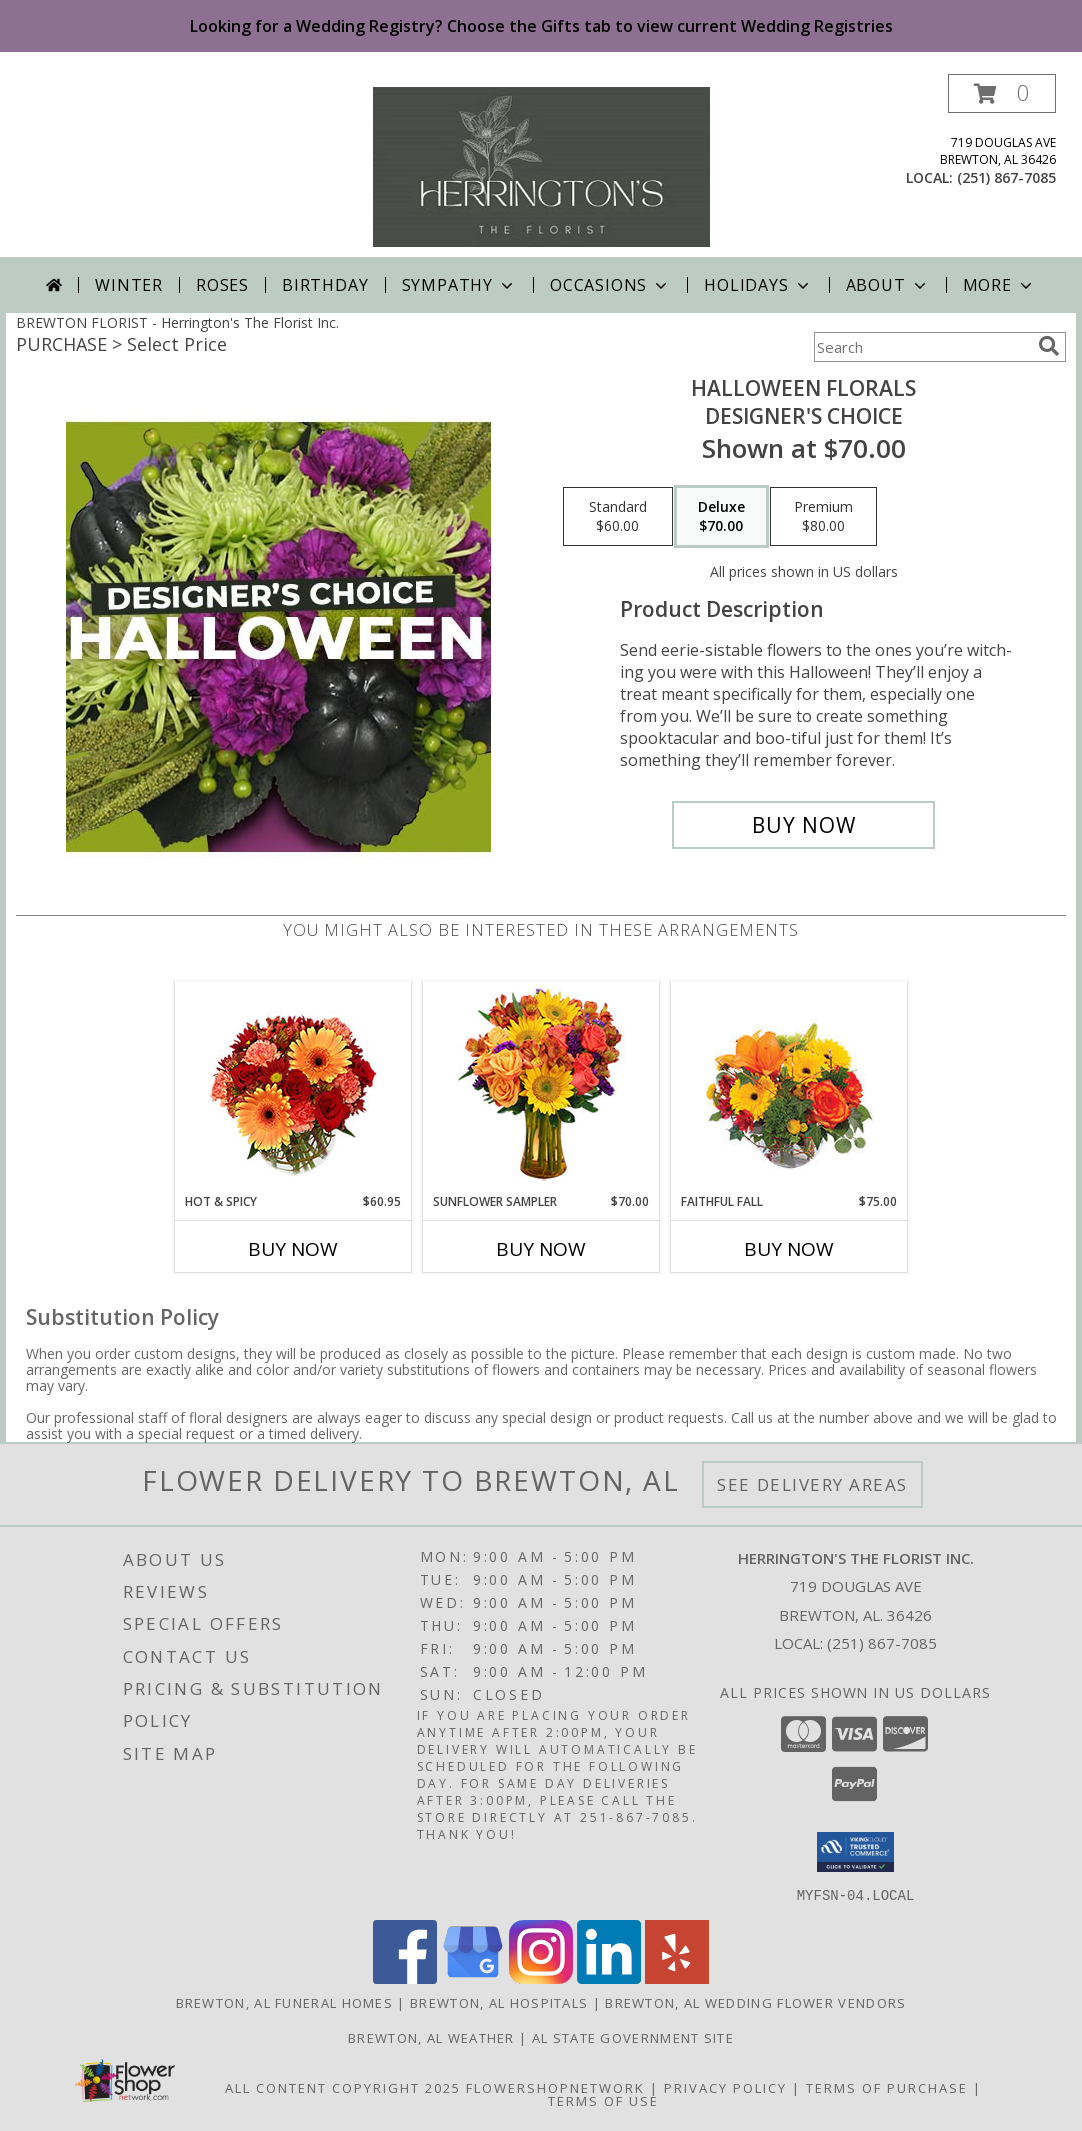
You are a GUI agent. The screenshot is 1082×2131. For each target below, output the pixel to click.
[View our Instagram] (541, 1977)
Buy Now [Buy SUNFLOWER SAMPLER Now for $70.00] (541, 1249)
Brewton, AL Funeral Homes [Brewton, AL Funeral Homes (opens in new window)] (285, 2002)
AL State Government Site (633, 2037)
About (888, 285)
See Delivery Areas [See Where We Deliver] (812, 1484)
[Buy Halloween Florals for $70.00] (803, 825)
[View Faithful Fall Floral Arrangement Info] (789, 1087)
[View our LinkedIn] (609, 1977)
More (999, 285)
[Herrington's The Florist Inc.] (541, 165)
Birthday (325, 285)
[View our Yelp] (677, 1977)
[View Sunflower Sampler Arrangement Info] (541, 1087)
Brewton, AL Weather (431, 2037)
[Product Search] (922, 347)
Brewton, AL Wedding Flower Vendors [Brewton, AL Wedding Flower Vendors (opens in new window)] (755, 2002)
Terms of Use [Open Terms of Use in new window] (603, 2100)
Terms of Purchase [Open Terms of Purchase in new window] (887, 2087)
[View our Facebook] (405, 1977)
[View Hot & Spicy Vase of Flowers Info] (293, 1087)
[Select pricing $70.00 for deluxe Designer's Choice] (721, 517)
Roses (222, 285)
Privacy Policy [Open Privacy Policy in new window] (725, 2087)
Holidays (758, 285)
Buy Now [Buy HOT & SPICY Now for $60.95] (293, 1249)
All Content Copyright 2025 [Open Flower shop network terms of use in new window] (343, 2087)
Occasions (610, 285)
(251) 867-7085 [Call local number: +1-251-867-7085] (1006, 177)
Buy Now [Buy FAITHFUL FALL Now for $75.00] (789, 1249)
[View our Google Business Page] (473, 1977)
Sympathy (459, 285)
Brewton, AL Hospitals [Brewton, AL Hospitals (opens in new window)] (499, 2002)
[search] (1049, 346)
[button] (1002, 93)
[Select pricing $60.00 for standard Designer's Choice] (618, 517)
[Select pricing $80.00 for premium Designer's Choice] (823, 517)
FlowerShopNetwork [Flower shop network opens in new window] (555, 2087)
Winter (129, 285)
